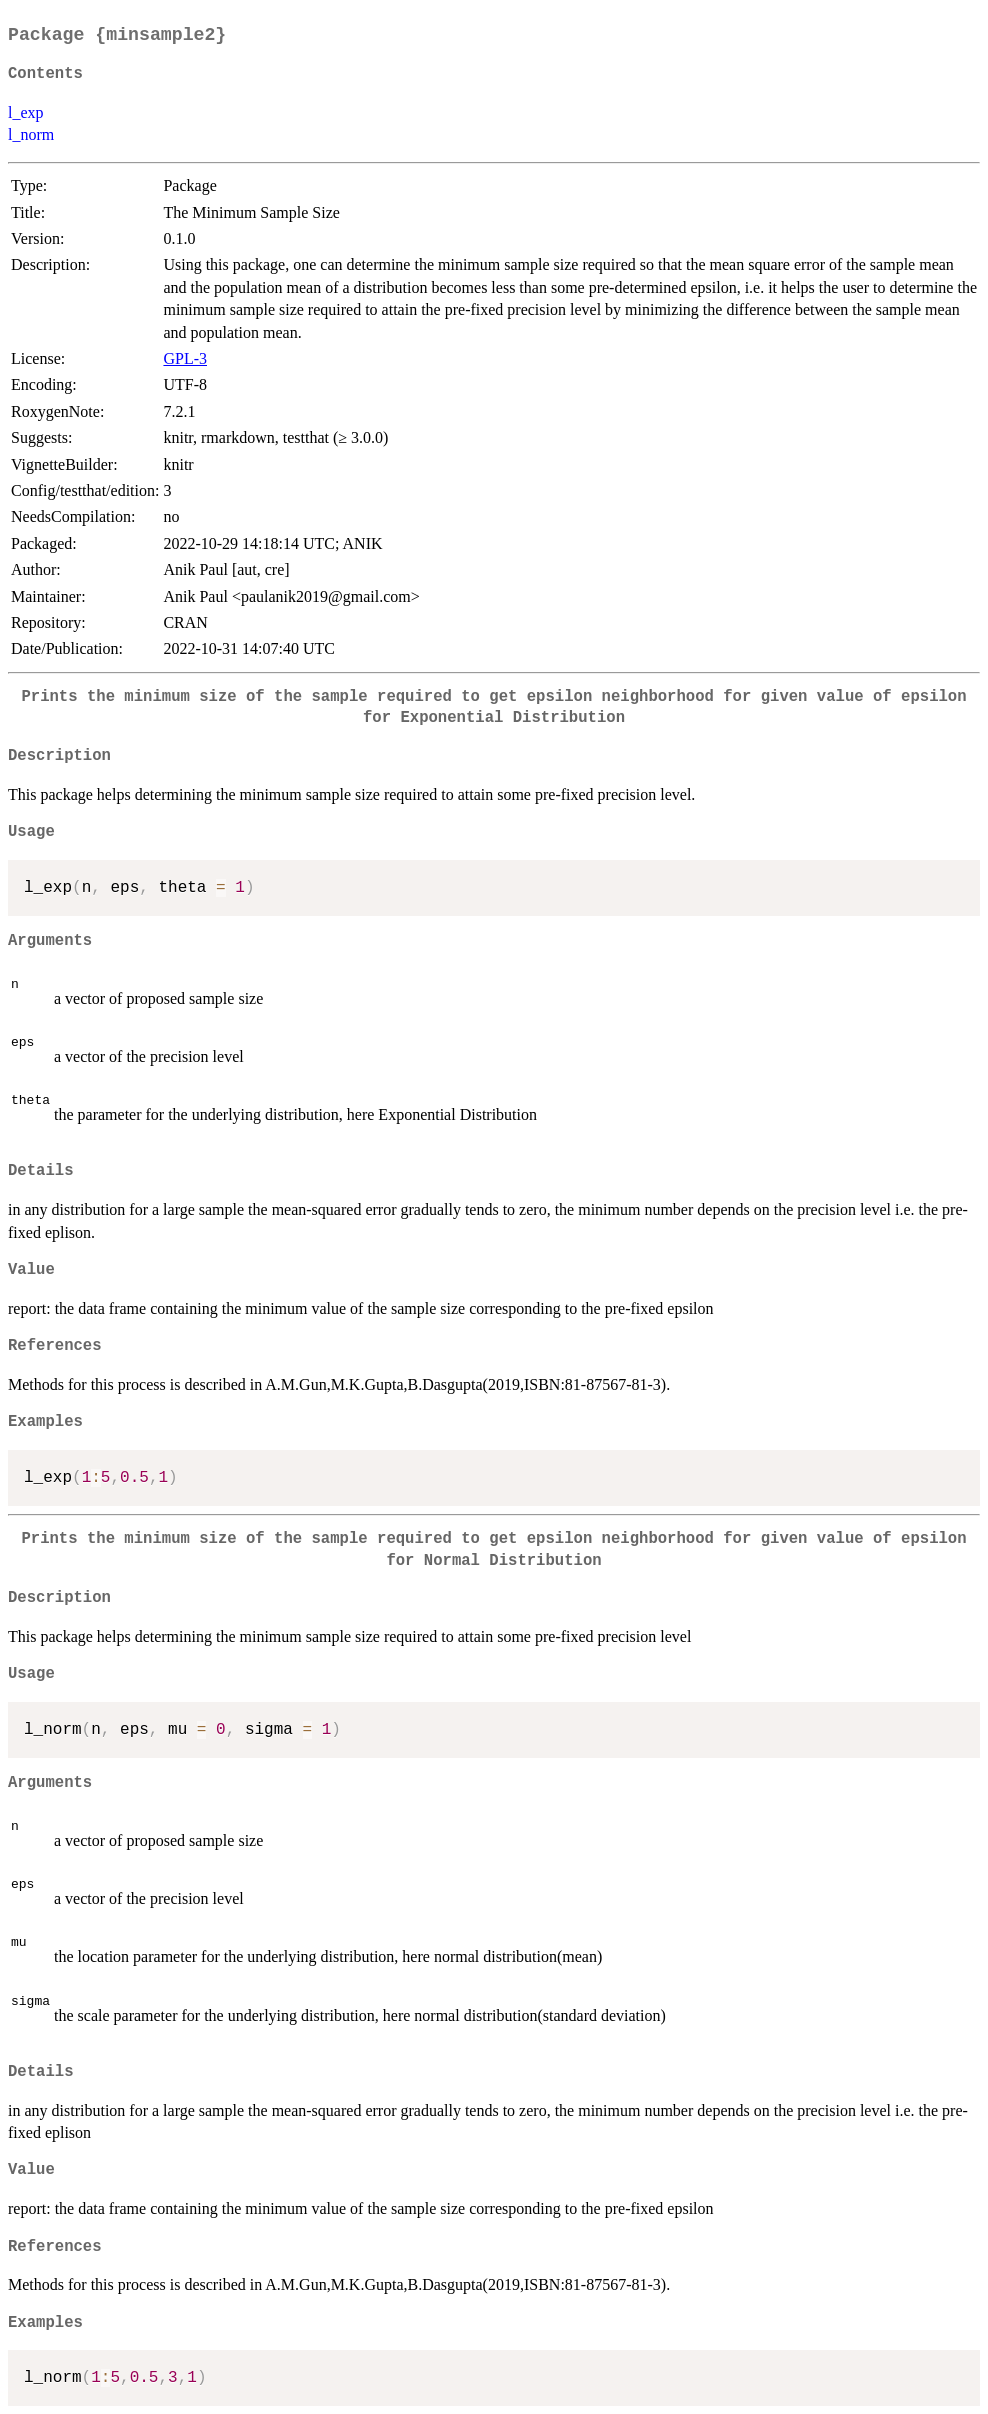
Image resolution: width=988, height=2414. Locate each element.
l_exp (26, 112)
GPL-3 (185, 358)
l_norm (31, 134)
